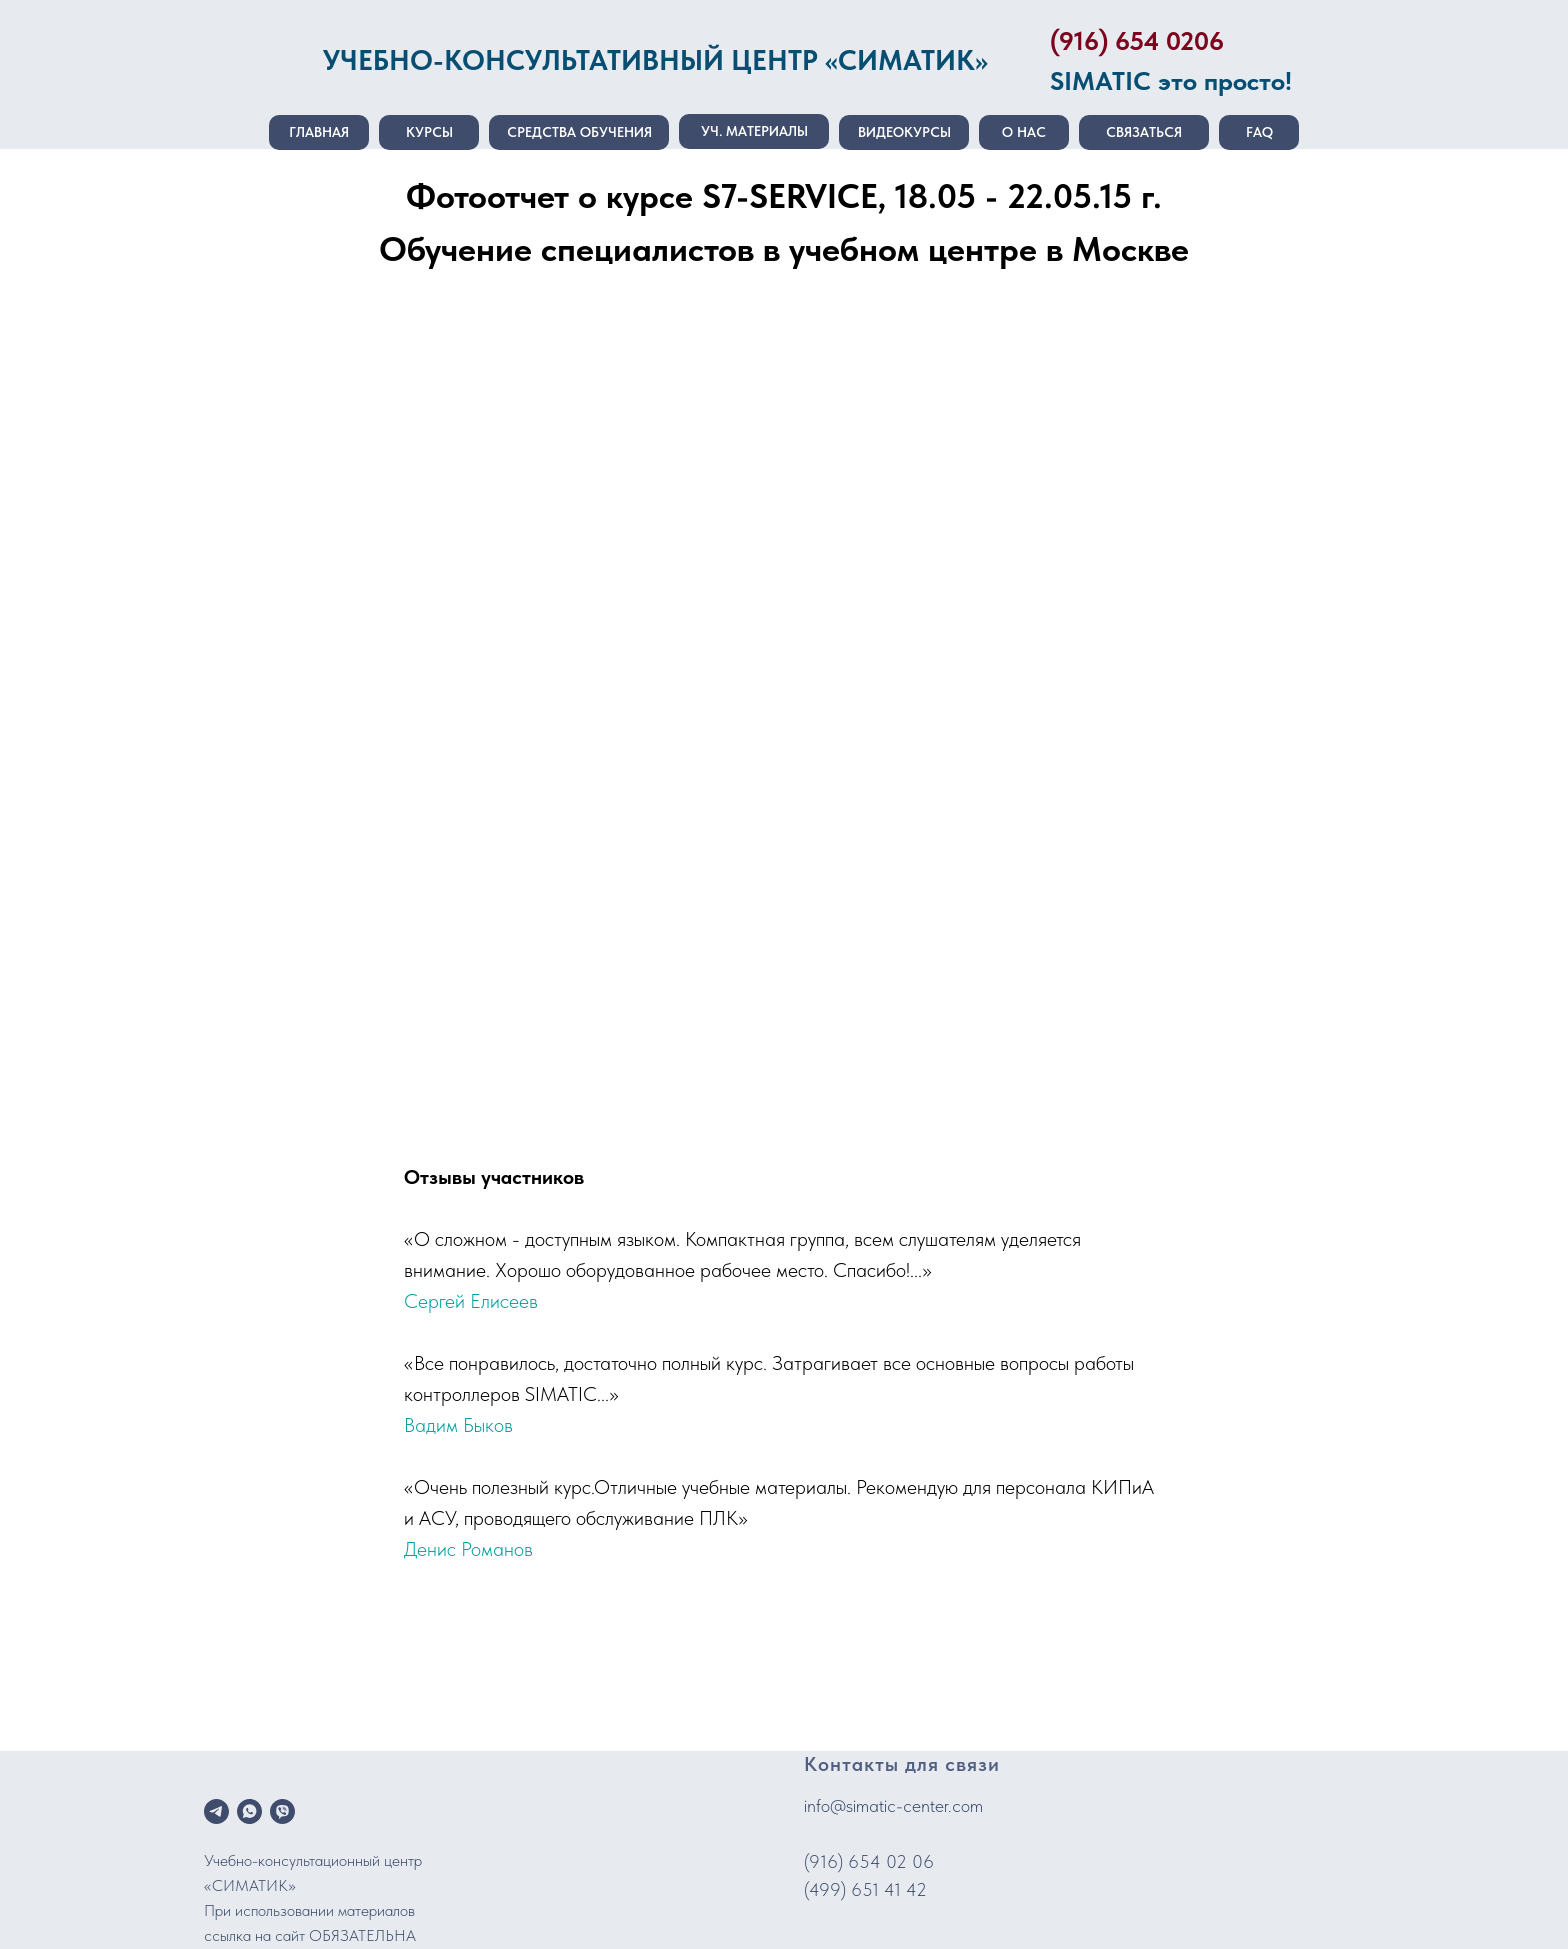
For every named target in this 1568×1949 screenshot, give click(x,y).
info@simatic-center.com (893, 1805)
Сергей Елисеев (471, 1301)
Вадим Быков (458, 1425)
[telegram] (216, 1811)
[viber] (282, 1811)
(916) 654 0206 (1137, 40)
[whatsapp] (249, 1811)
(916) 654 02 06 (869, 1861)
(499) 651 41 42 (865, 1889)
